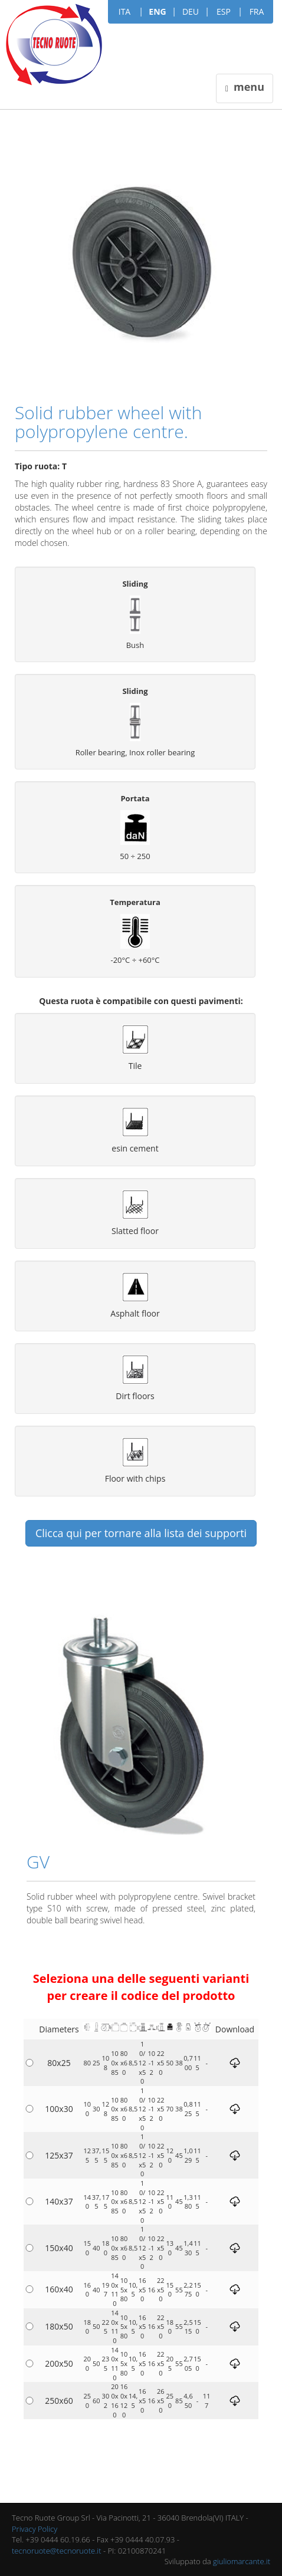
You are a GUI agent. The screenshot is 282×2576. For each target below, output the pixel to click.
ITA (124, 11)
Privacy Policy (34, 2529)
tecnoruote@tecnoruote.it (56, 2550)
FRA (257, 11)
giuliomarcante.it (241, 2561)
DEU (190, 11)
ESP (224, 11)
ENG (157, 11)
